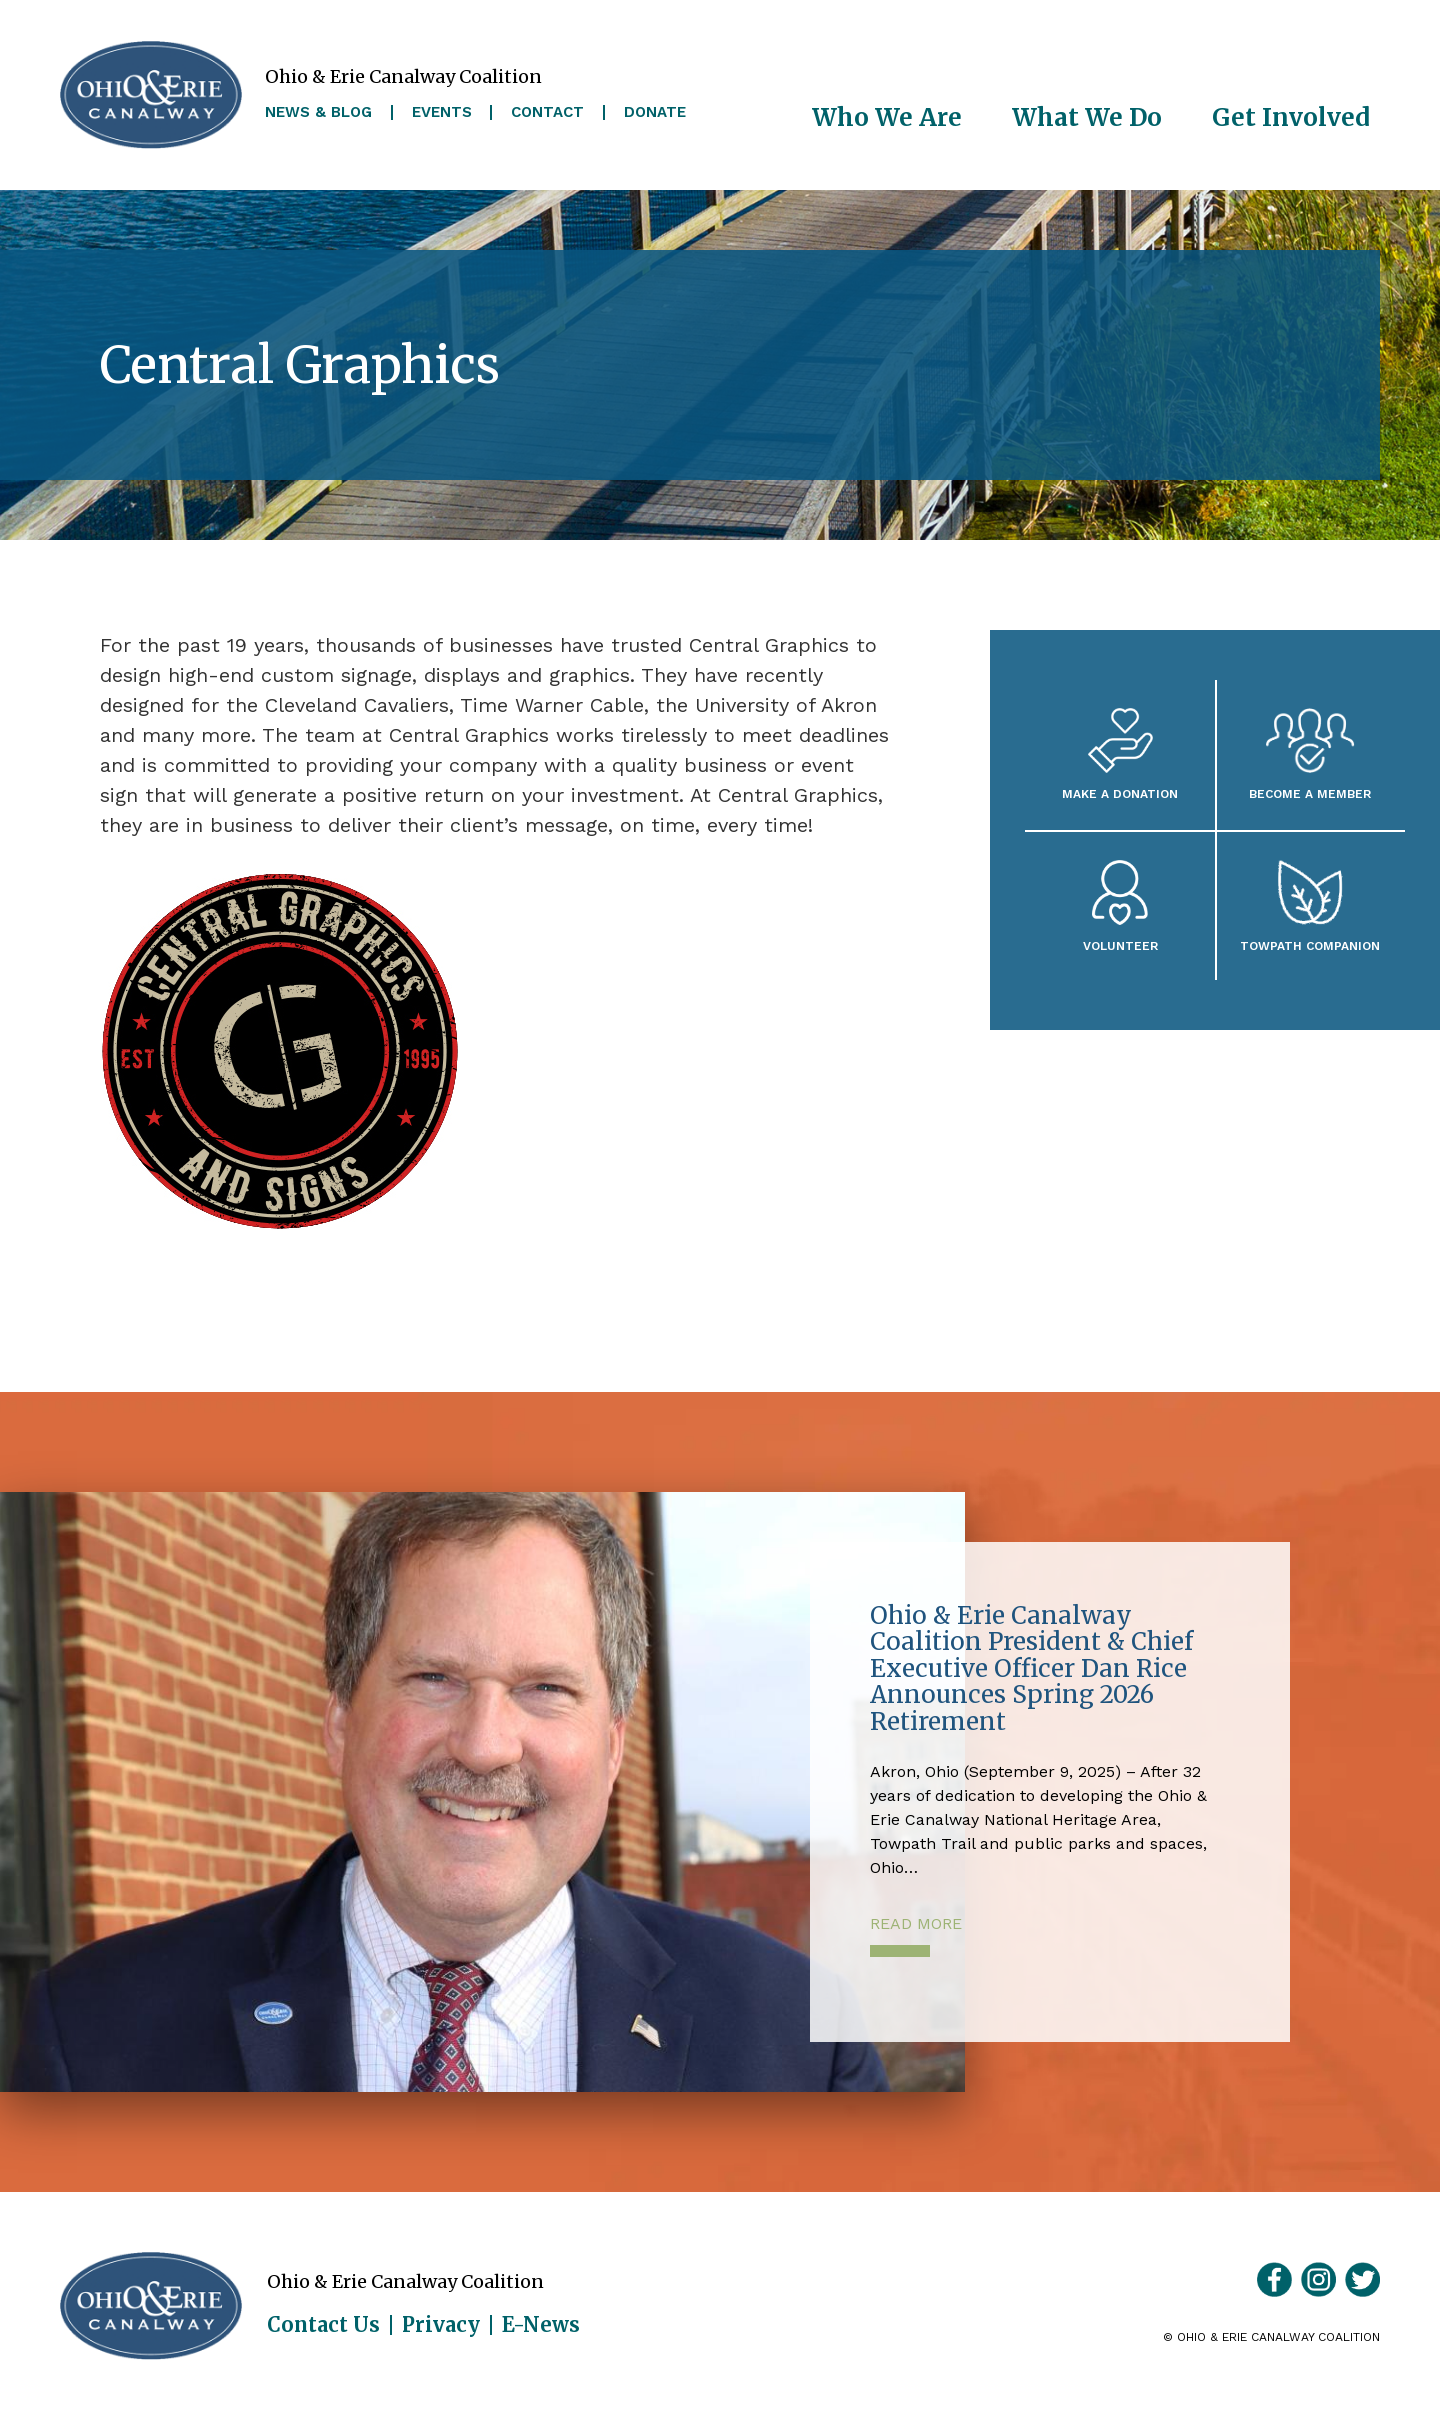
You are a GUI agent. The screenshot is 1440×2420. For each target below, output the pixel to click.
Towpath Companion (1310, 945)
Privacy (441, 2325)
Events (442, 112)
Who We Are (887, 117)
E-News (541, 2325)
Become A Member (1310, 793)
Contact (547, 112)
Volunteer (1120, 945)
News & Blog (318, 112)
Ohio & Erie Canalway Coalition (151, 2306)
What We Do (1087, 117)
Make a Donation (1120, 793)
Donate (655, 112)
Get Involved (1291, 117)
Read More (916, 1923)
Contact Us (323, 2325)
